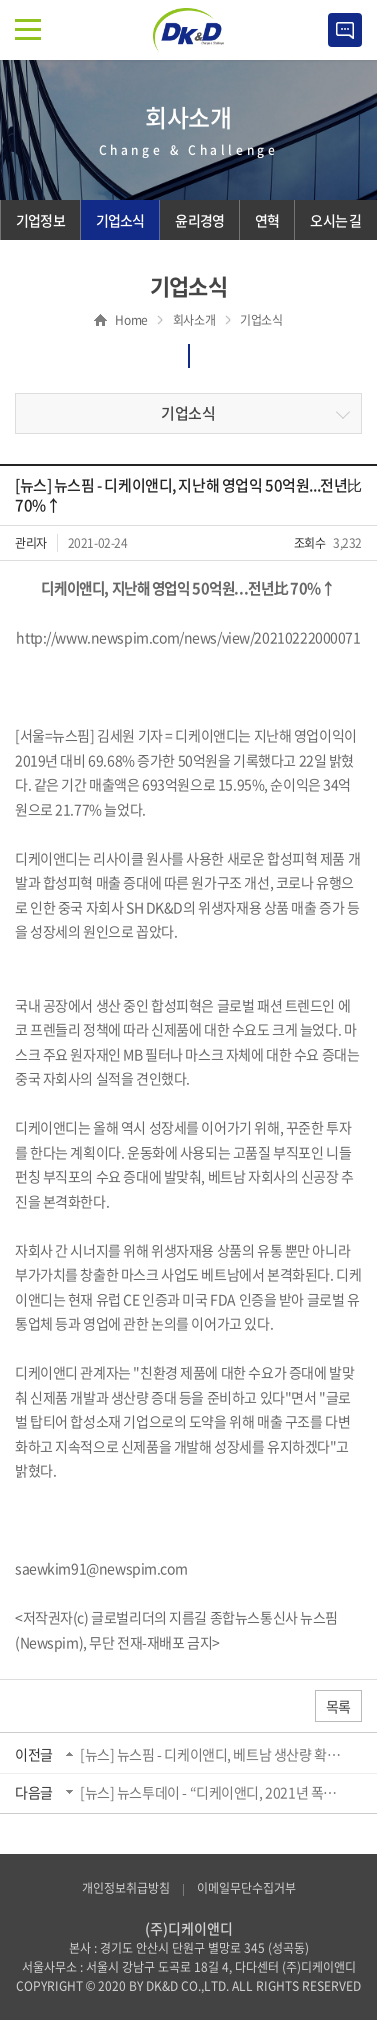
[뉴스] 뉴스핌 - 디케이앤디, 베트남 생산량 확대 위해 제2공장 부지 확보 (214, 1754)
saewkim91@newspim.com (101, 1568)
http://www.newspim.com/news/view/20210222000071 (188, 637)
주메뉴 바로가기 (0, 0)
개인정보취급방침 (126, 1888)
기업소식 (188, 413)
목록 (338, 1706)
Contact (345, 30)
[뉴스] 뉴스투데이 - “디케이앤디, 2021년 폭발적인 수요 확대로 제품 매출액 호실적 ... (214, 1792)
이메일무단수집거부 (246, 1888)
